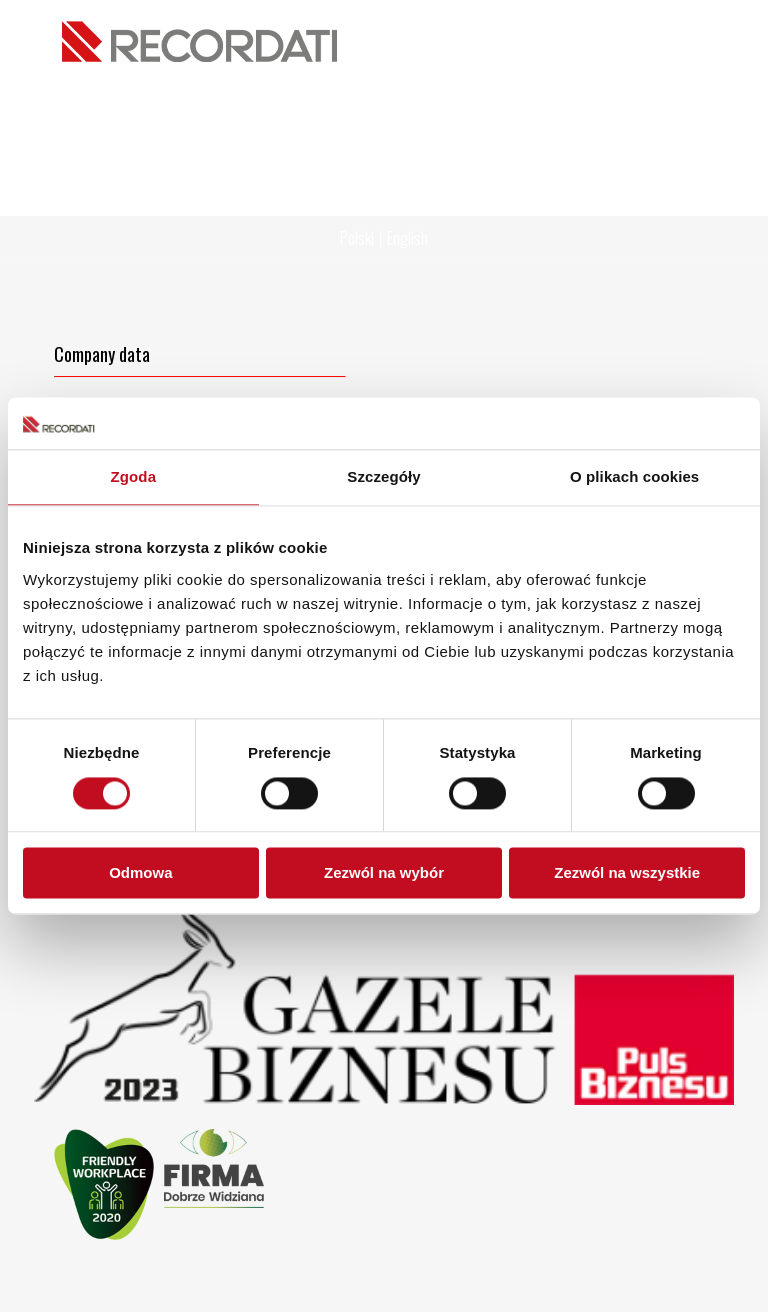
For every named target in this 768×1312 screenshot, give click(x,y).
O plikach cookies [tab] (634, 477)
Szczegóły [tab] (383, 477)
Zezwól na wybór (384, 873)
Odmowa (140, 873)
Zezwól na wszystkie (627, 873)
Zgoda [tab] (134, 477)
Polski (357, 238)
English (407, 238)
